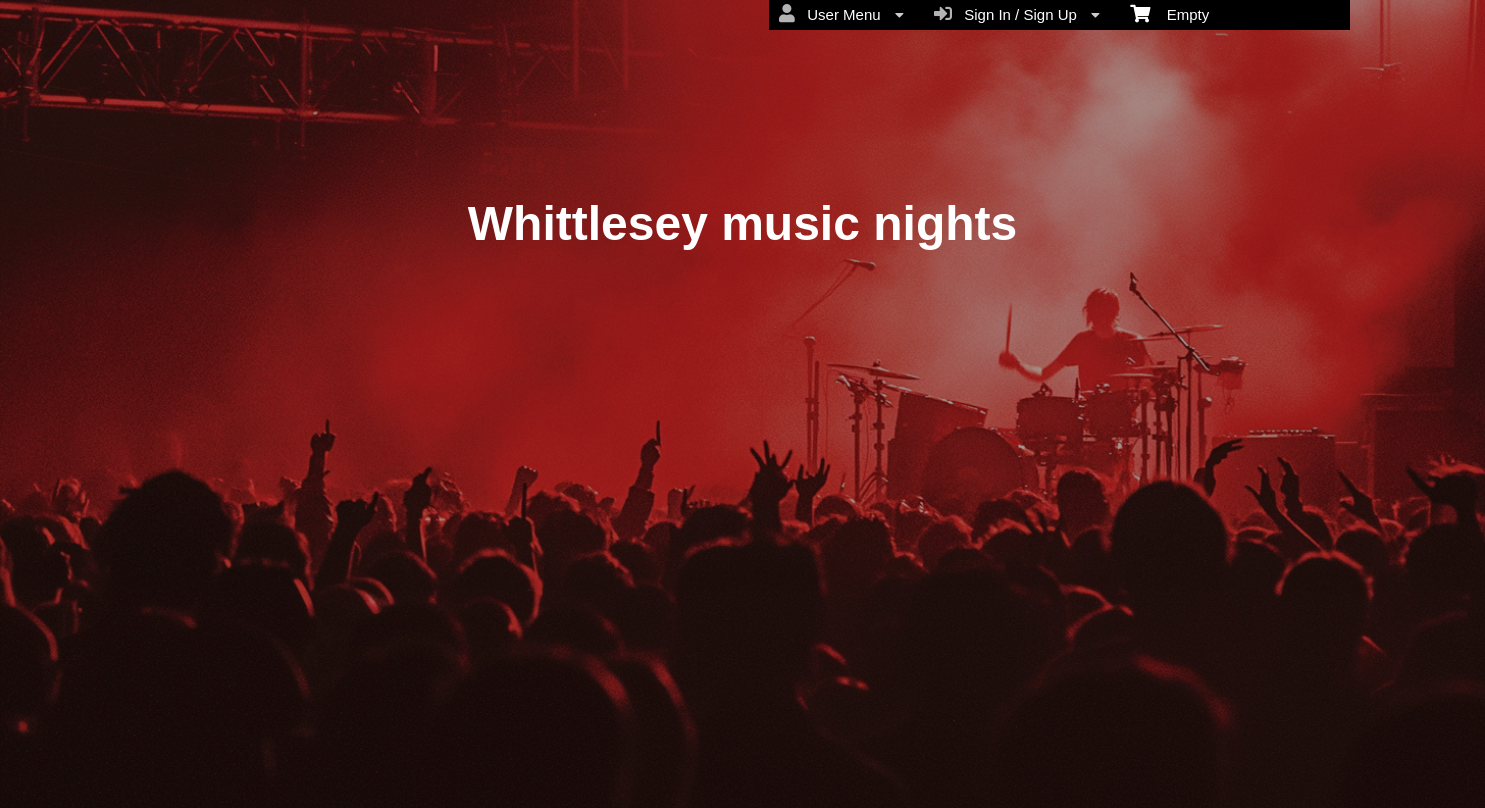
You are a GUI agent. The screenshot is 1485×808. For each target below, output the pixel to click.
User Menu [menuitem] (841, 14)
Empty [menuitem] (1169, 13)
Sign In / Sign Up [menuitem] (1017, 14)
